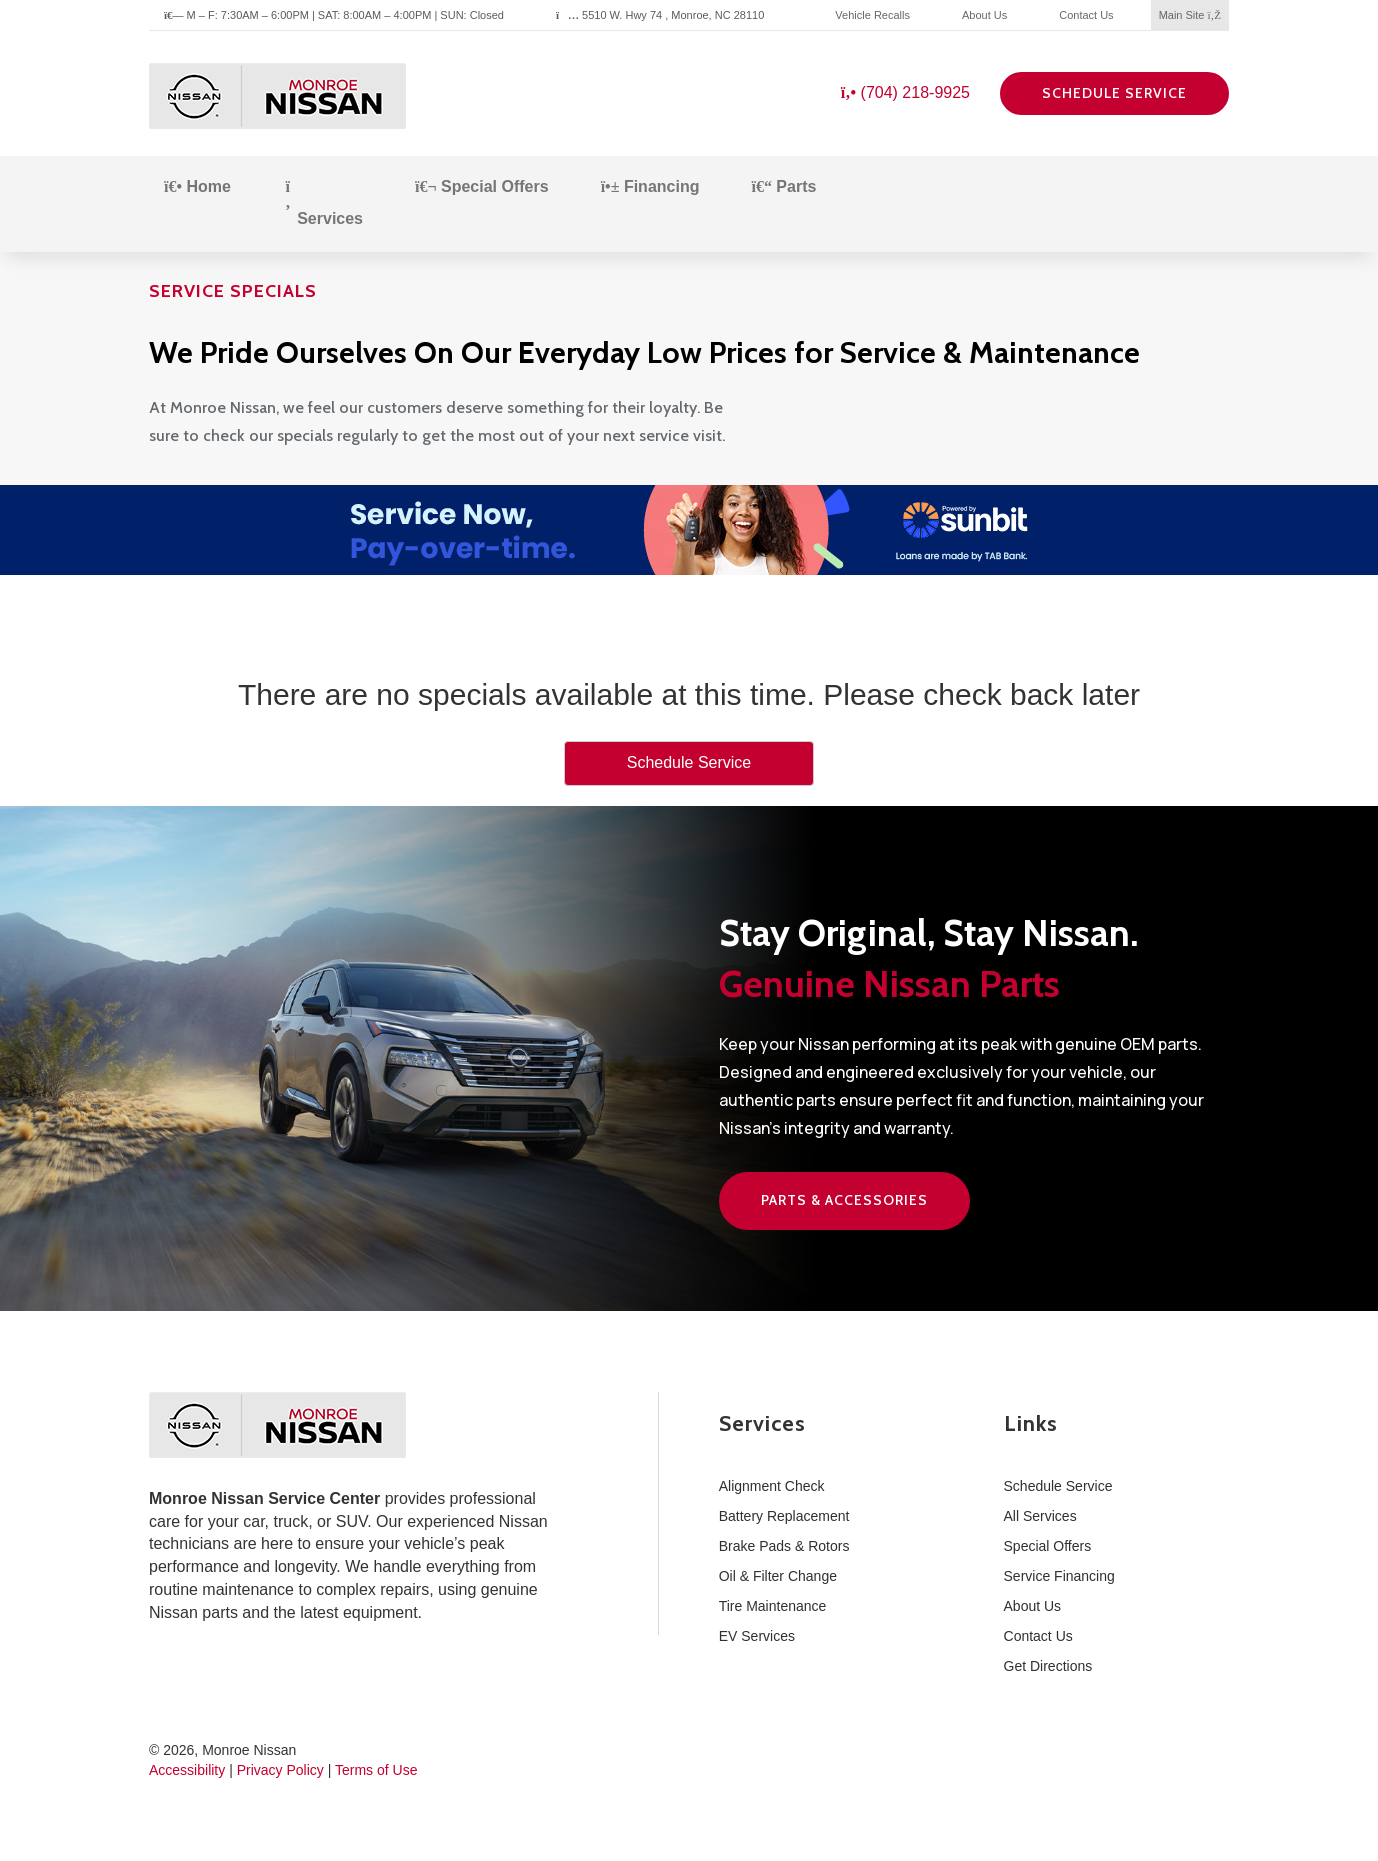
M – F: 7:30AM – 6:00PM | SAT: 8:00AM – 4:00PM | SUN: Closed (334, 15)
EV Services (757, 1636)
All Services (1040, 1516)
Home (197, 186)
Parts (783, 186)
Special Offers (482, 186)
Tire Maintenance (773, 1606)
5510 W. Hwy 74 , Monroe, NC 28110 (660, 15)
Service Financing (1059, 1576)
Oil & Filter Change (778, 1576)
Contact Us (1086, 15)
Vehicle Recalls (872, 15)
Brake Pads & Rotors (784, 1546)
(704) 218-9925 (905, 92)
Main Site (1190, 15)
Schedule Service (1114, 93)
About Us (984, 15)
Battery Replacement (784, 1516)
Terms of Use (376, 1770)
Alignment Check (772, 1486)
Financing (650, 186)
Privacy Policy (280, 1770)
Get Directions (1048, 1666)
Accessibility (187, 1770)
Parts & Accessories (844, 1200)
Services (323, 203)
